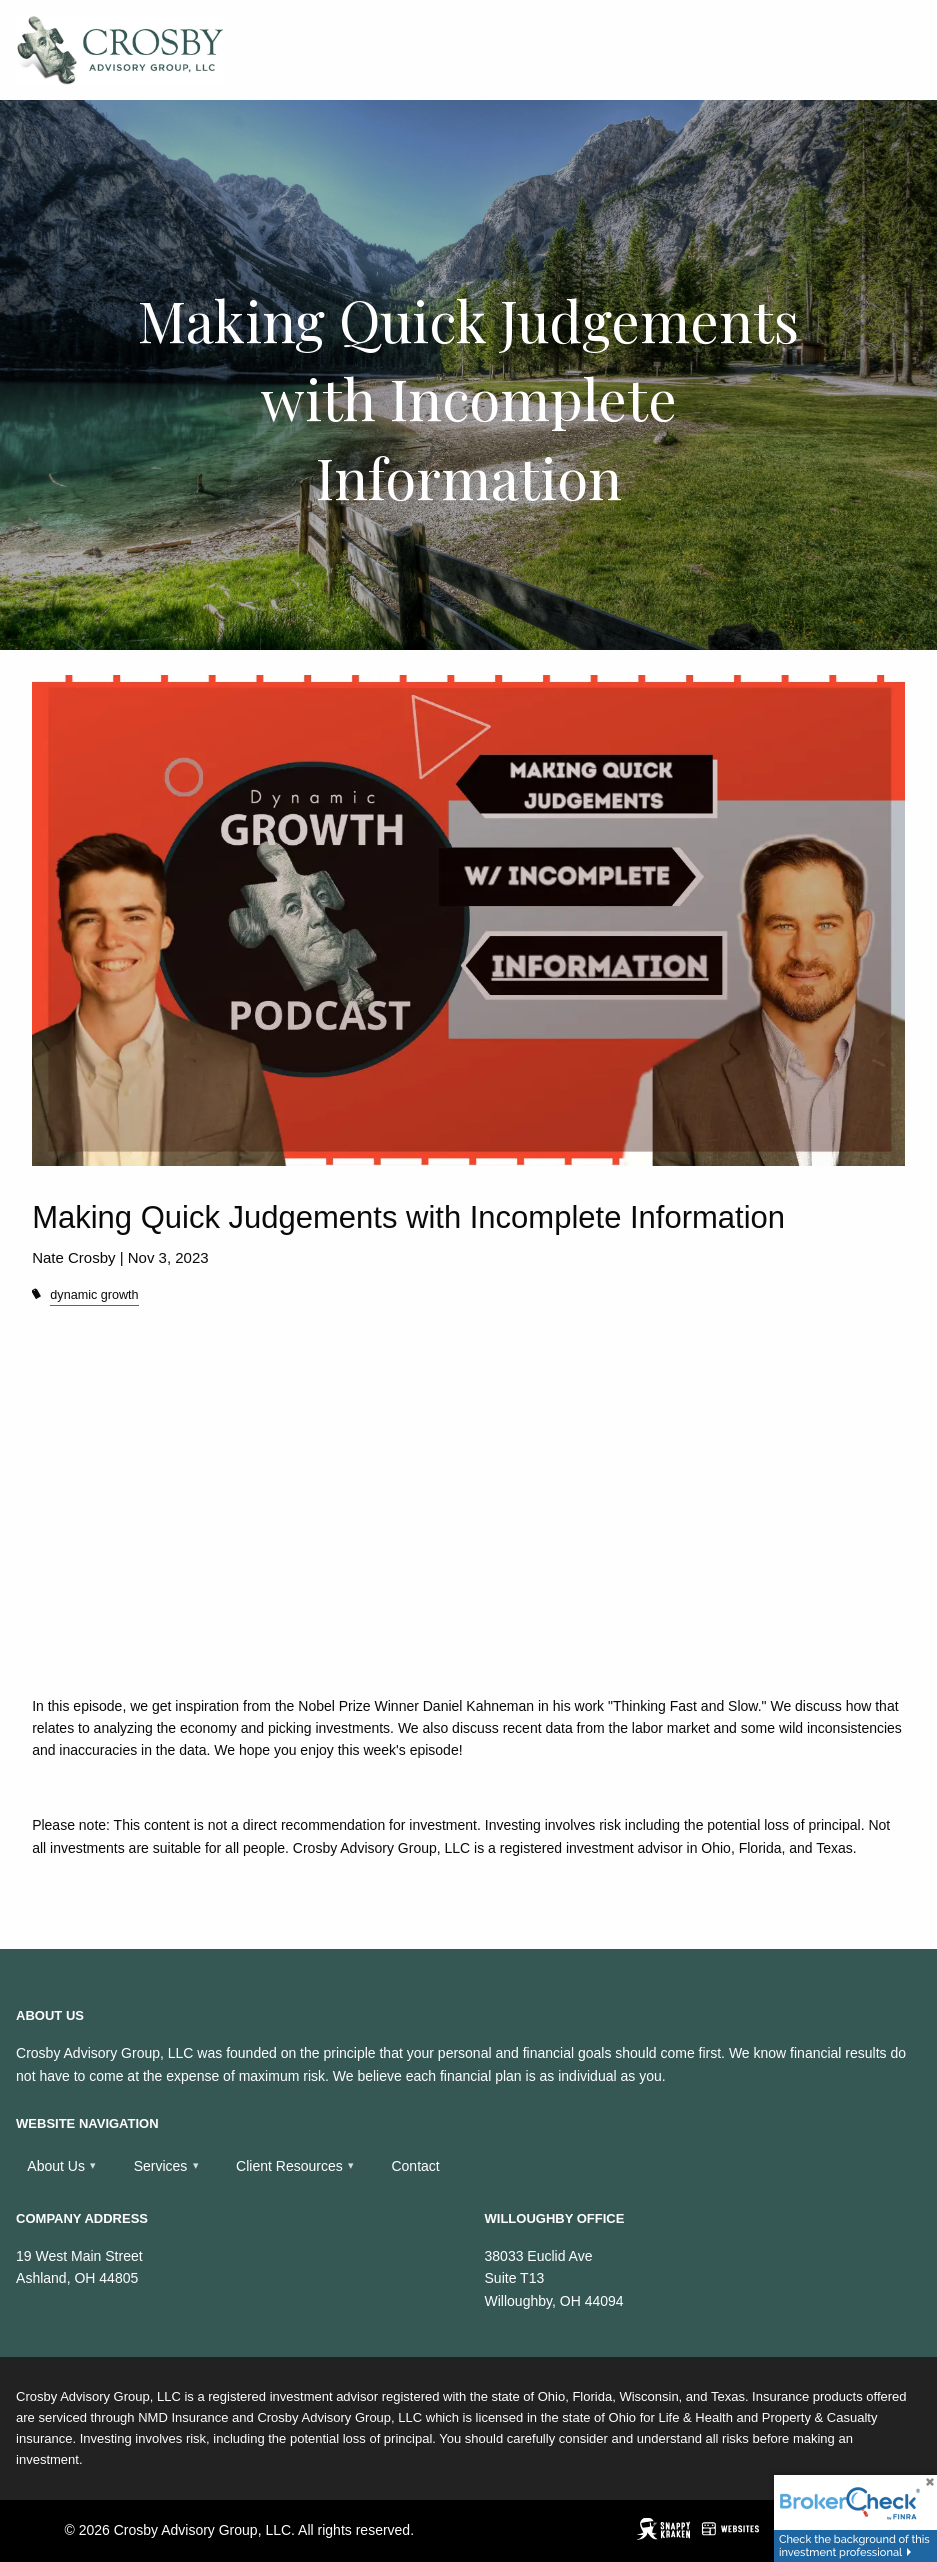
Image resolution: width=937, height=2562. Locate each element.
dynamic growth (94, 1295)
